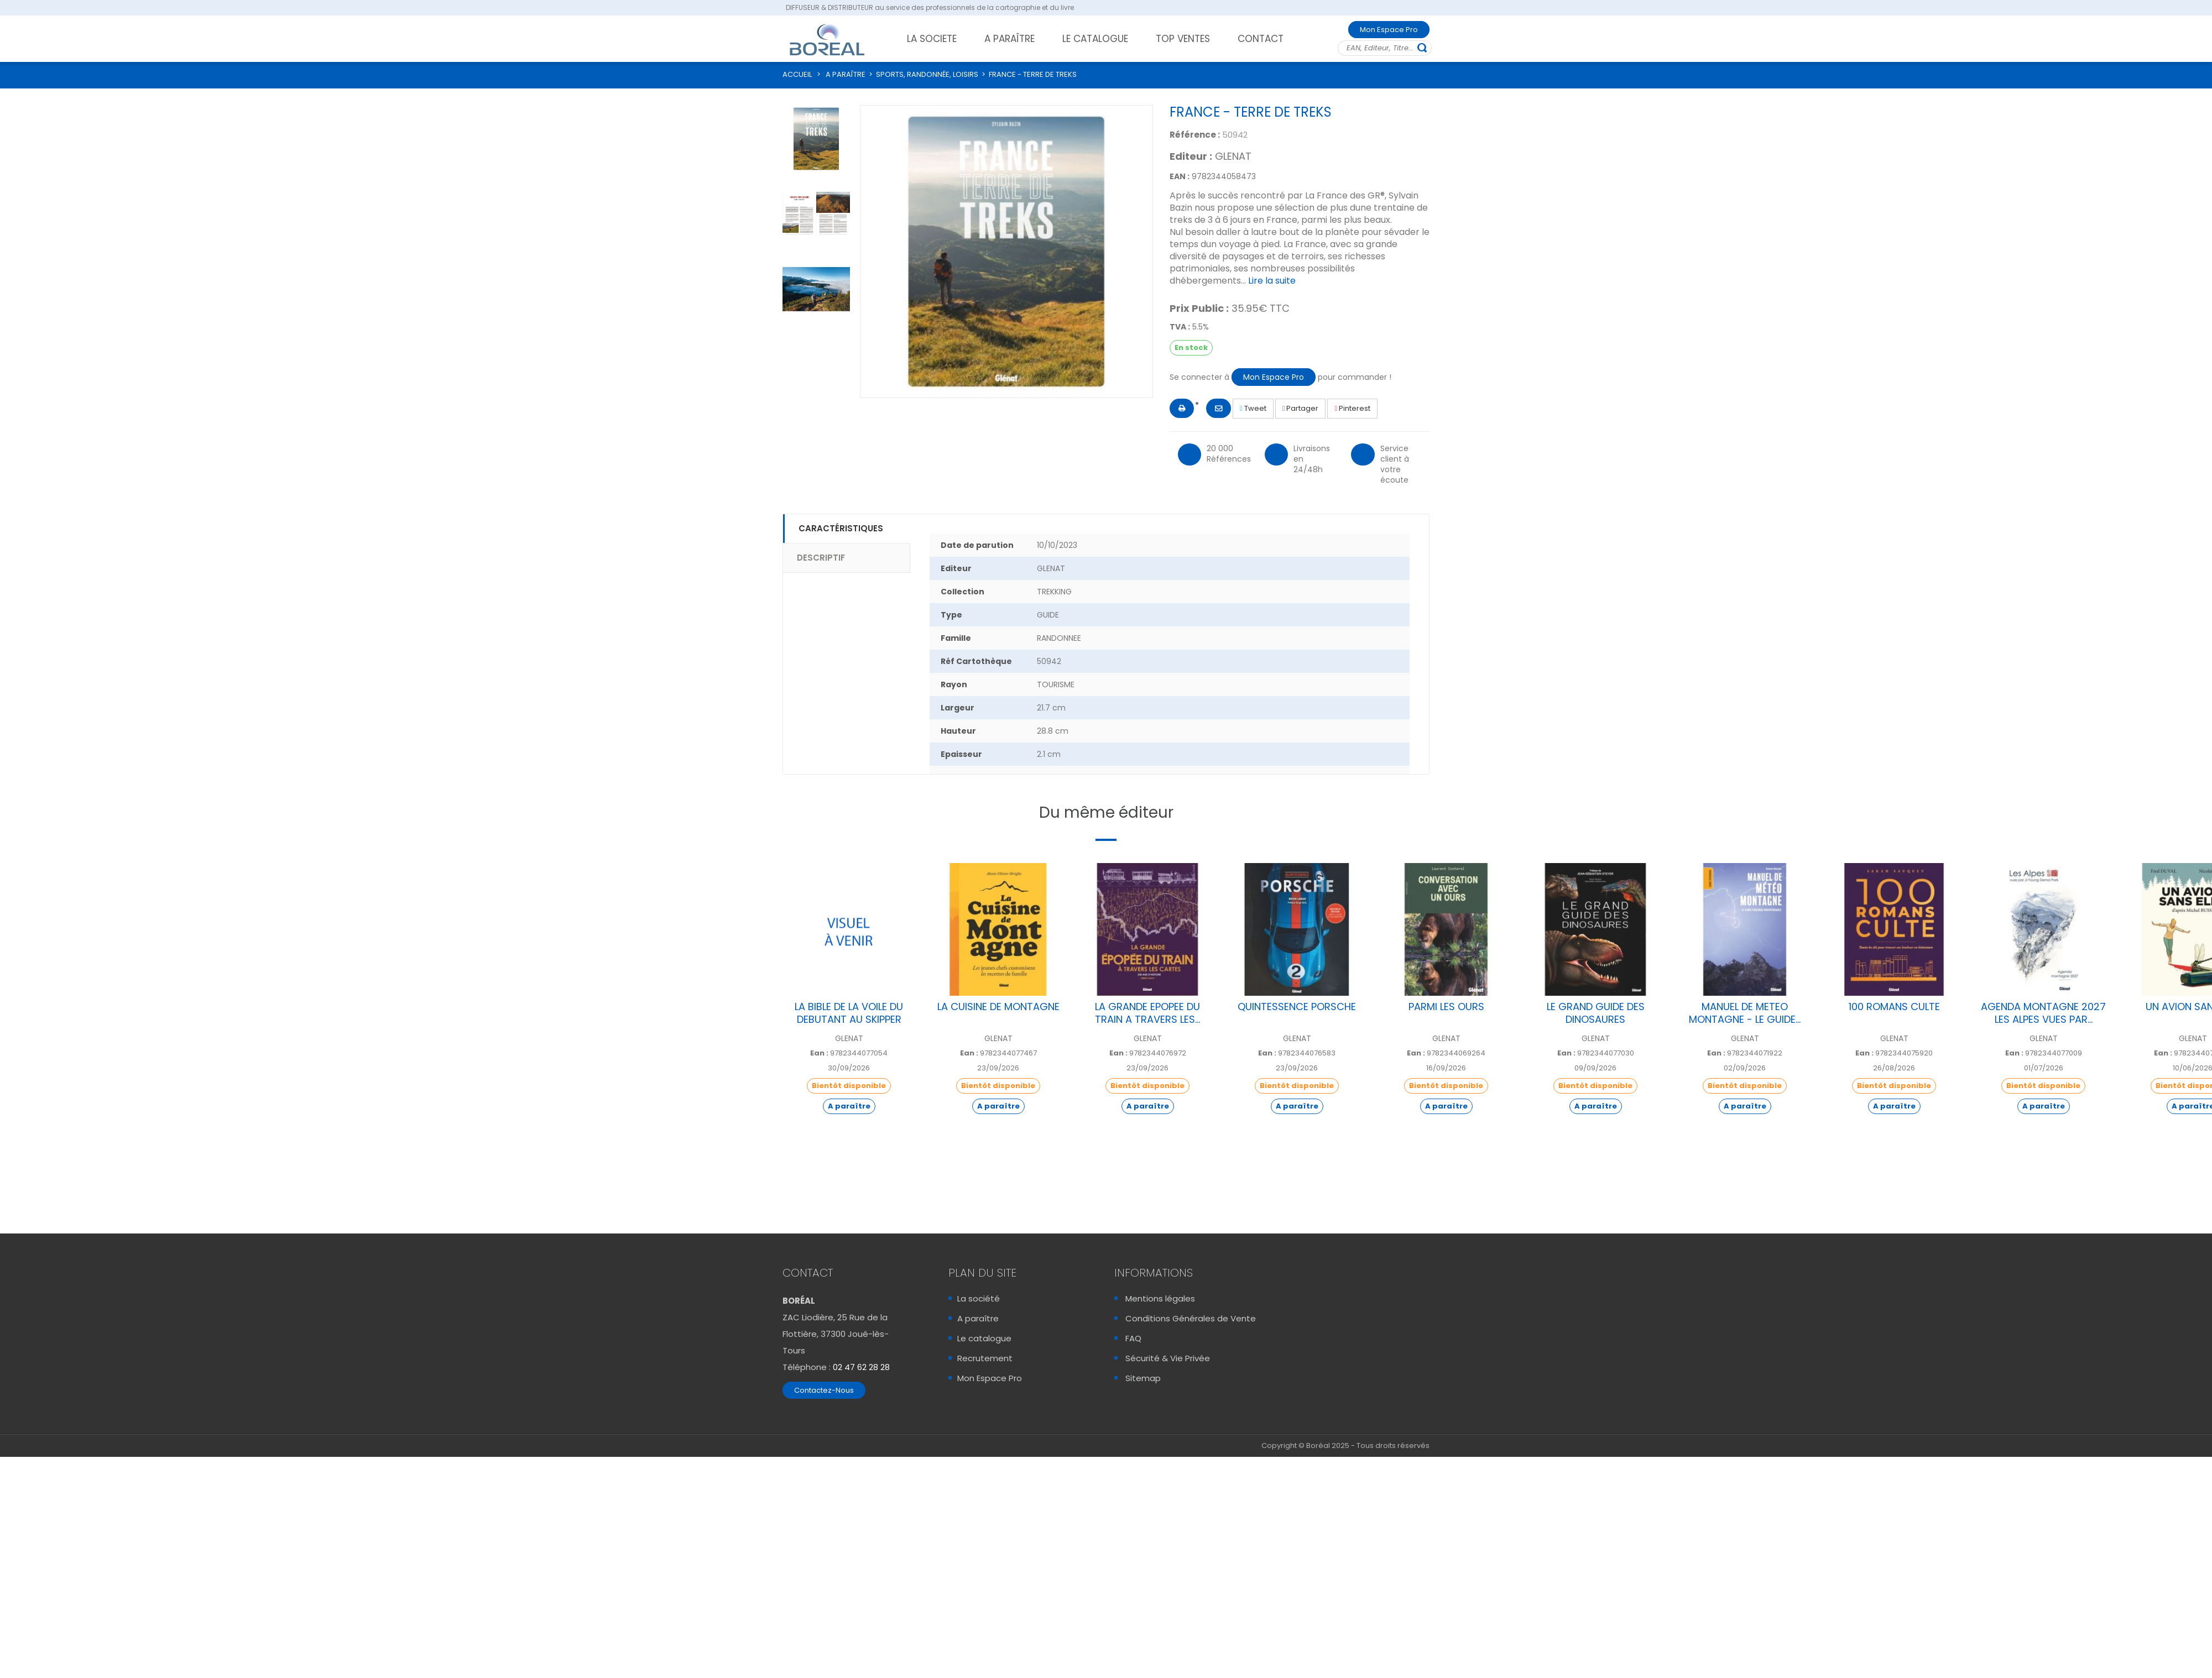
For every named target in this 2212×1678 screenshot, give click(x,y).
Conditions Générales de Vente (1190, 1318)
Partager (1300, 408)
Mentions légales (1160, 1298)
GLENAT (1233, 156)
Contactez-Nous (824, 1390)
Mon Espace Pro (1389, 29)
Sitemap (1143, 1378)
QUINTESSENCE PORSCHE (1297, 1006)
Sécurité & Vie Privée (1167, 1358)
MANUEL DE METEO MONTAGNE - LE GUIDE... (1745, 1013)
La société (978, 1298)
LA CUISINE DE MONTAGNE (998, 1006)
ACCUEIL (797, 74)
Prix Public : (1199, 308)
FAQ (1133, 1338)
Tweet (1253, 408)
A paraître (978, 1318)
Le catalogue (984, 1338)
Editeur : (1191, 156)
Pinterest (1352, 408)
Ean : (819, 1053)
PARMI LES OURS (1446, 1006)
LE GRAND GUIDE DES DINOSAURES (1596, 1013)
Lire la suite (1272, 280)
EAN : (1180, 176)
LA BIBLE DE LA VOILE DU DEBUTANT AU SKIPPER (849, 1013)
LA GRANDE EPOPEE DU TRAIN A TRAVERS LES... (1147, 1013)
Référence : (1195, 134)
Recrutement (985, 1358)
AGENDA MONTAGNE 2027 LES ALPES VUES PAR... (2043, 1013)
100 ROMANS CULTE (1894, 1006)
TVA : (1180, 327)
